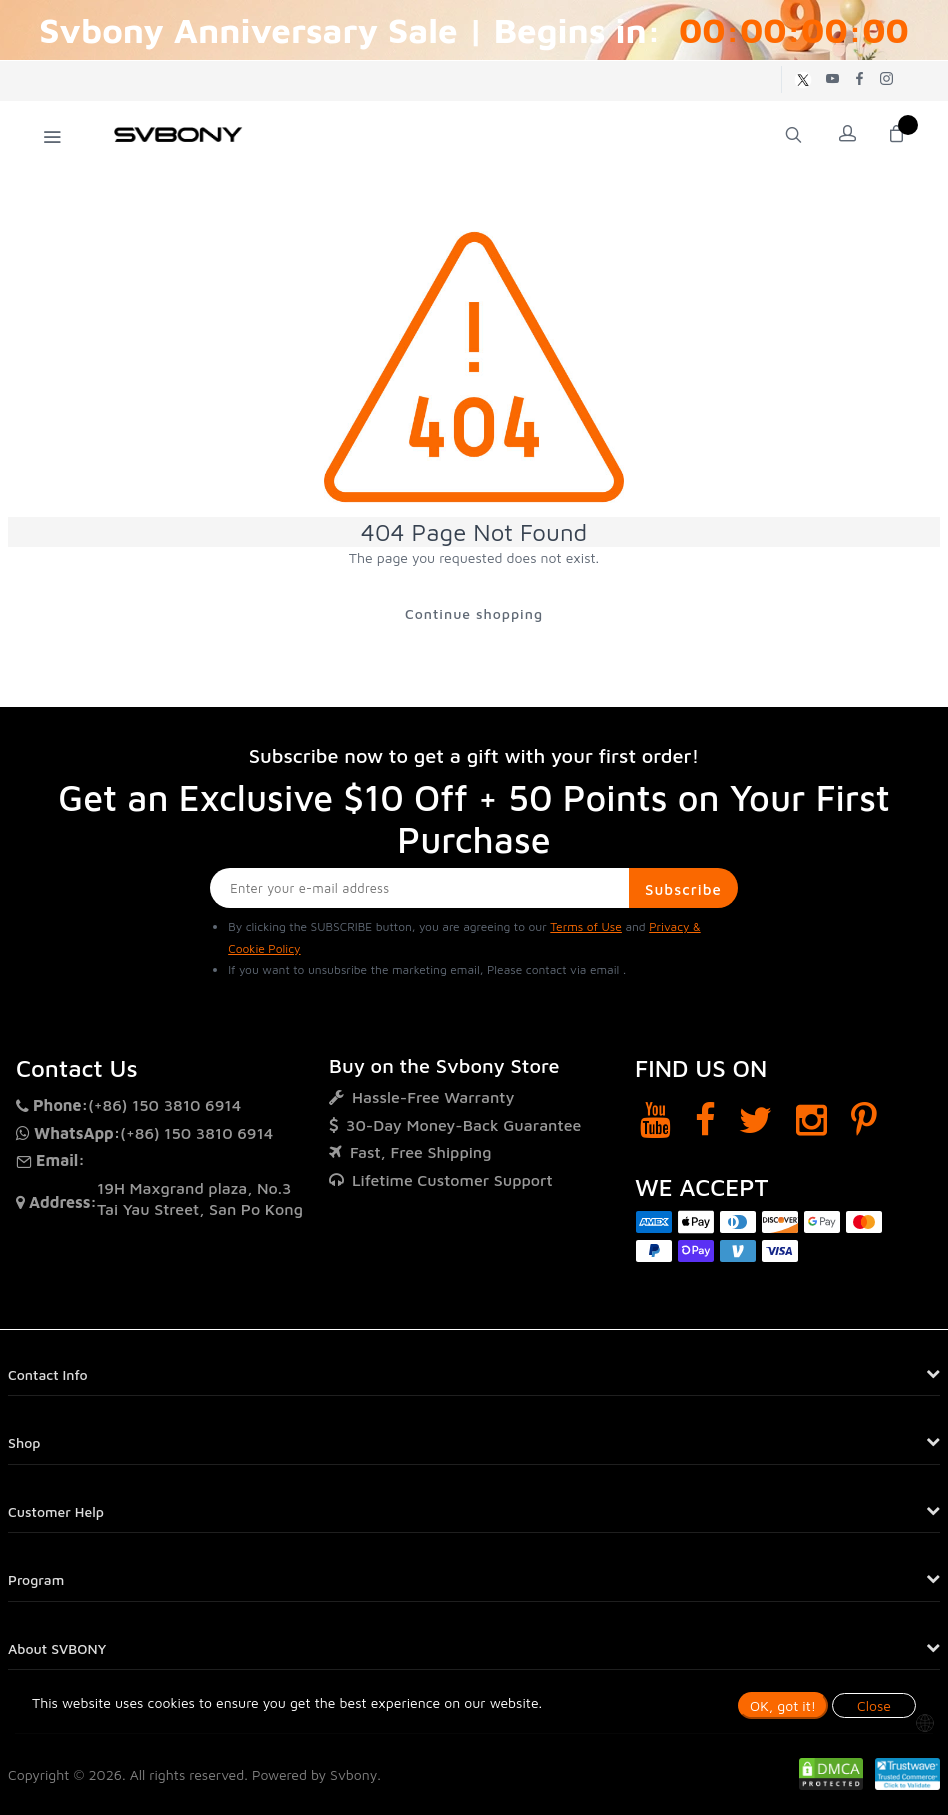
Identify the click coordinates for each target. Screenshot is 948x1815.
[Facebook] (705, 1119)
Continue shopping (474, 613)
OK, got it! (783, 1705)
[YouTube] (655, 1119)
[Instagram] (811, 1119)
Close (874, 1705)
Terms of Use (586, 926)
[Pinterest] (864, 1119)
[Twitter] (755, 1119)
